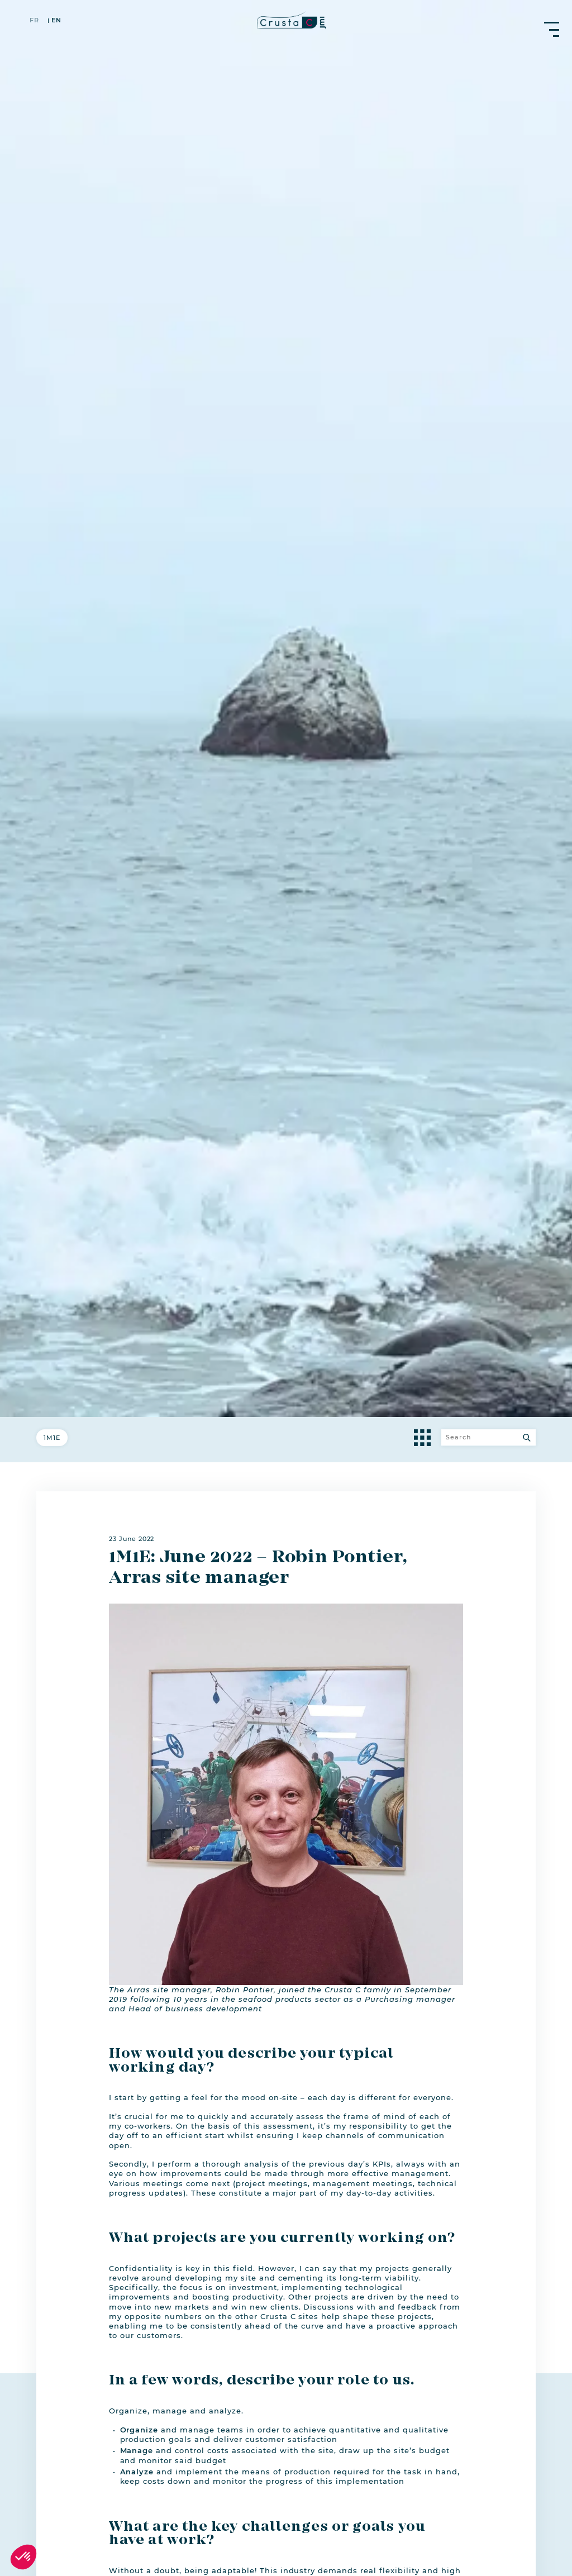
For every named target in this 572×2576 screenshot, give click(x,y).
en (56, 21)
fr (34, 21)
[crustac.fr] (286, 19)
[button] (23, 2557)
